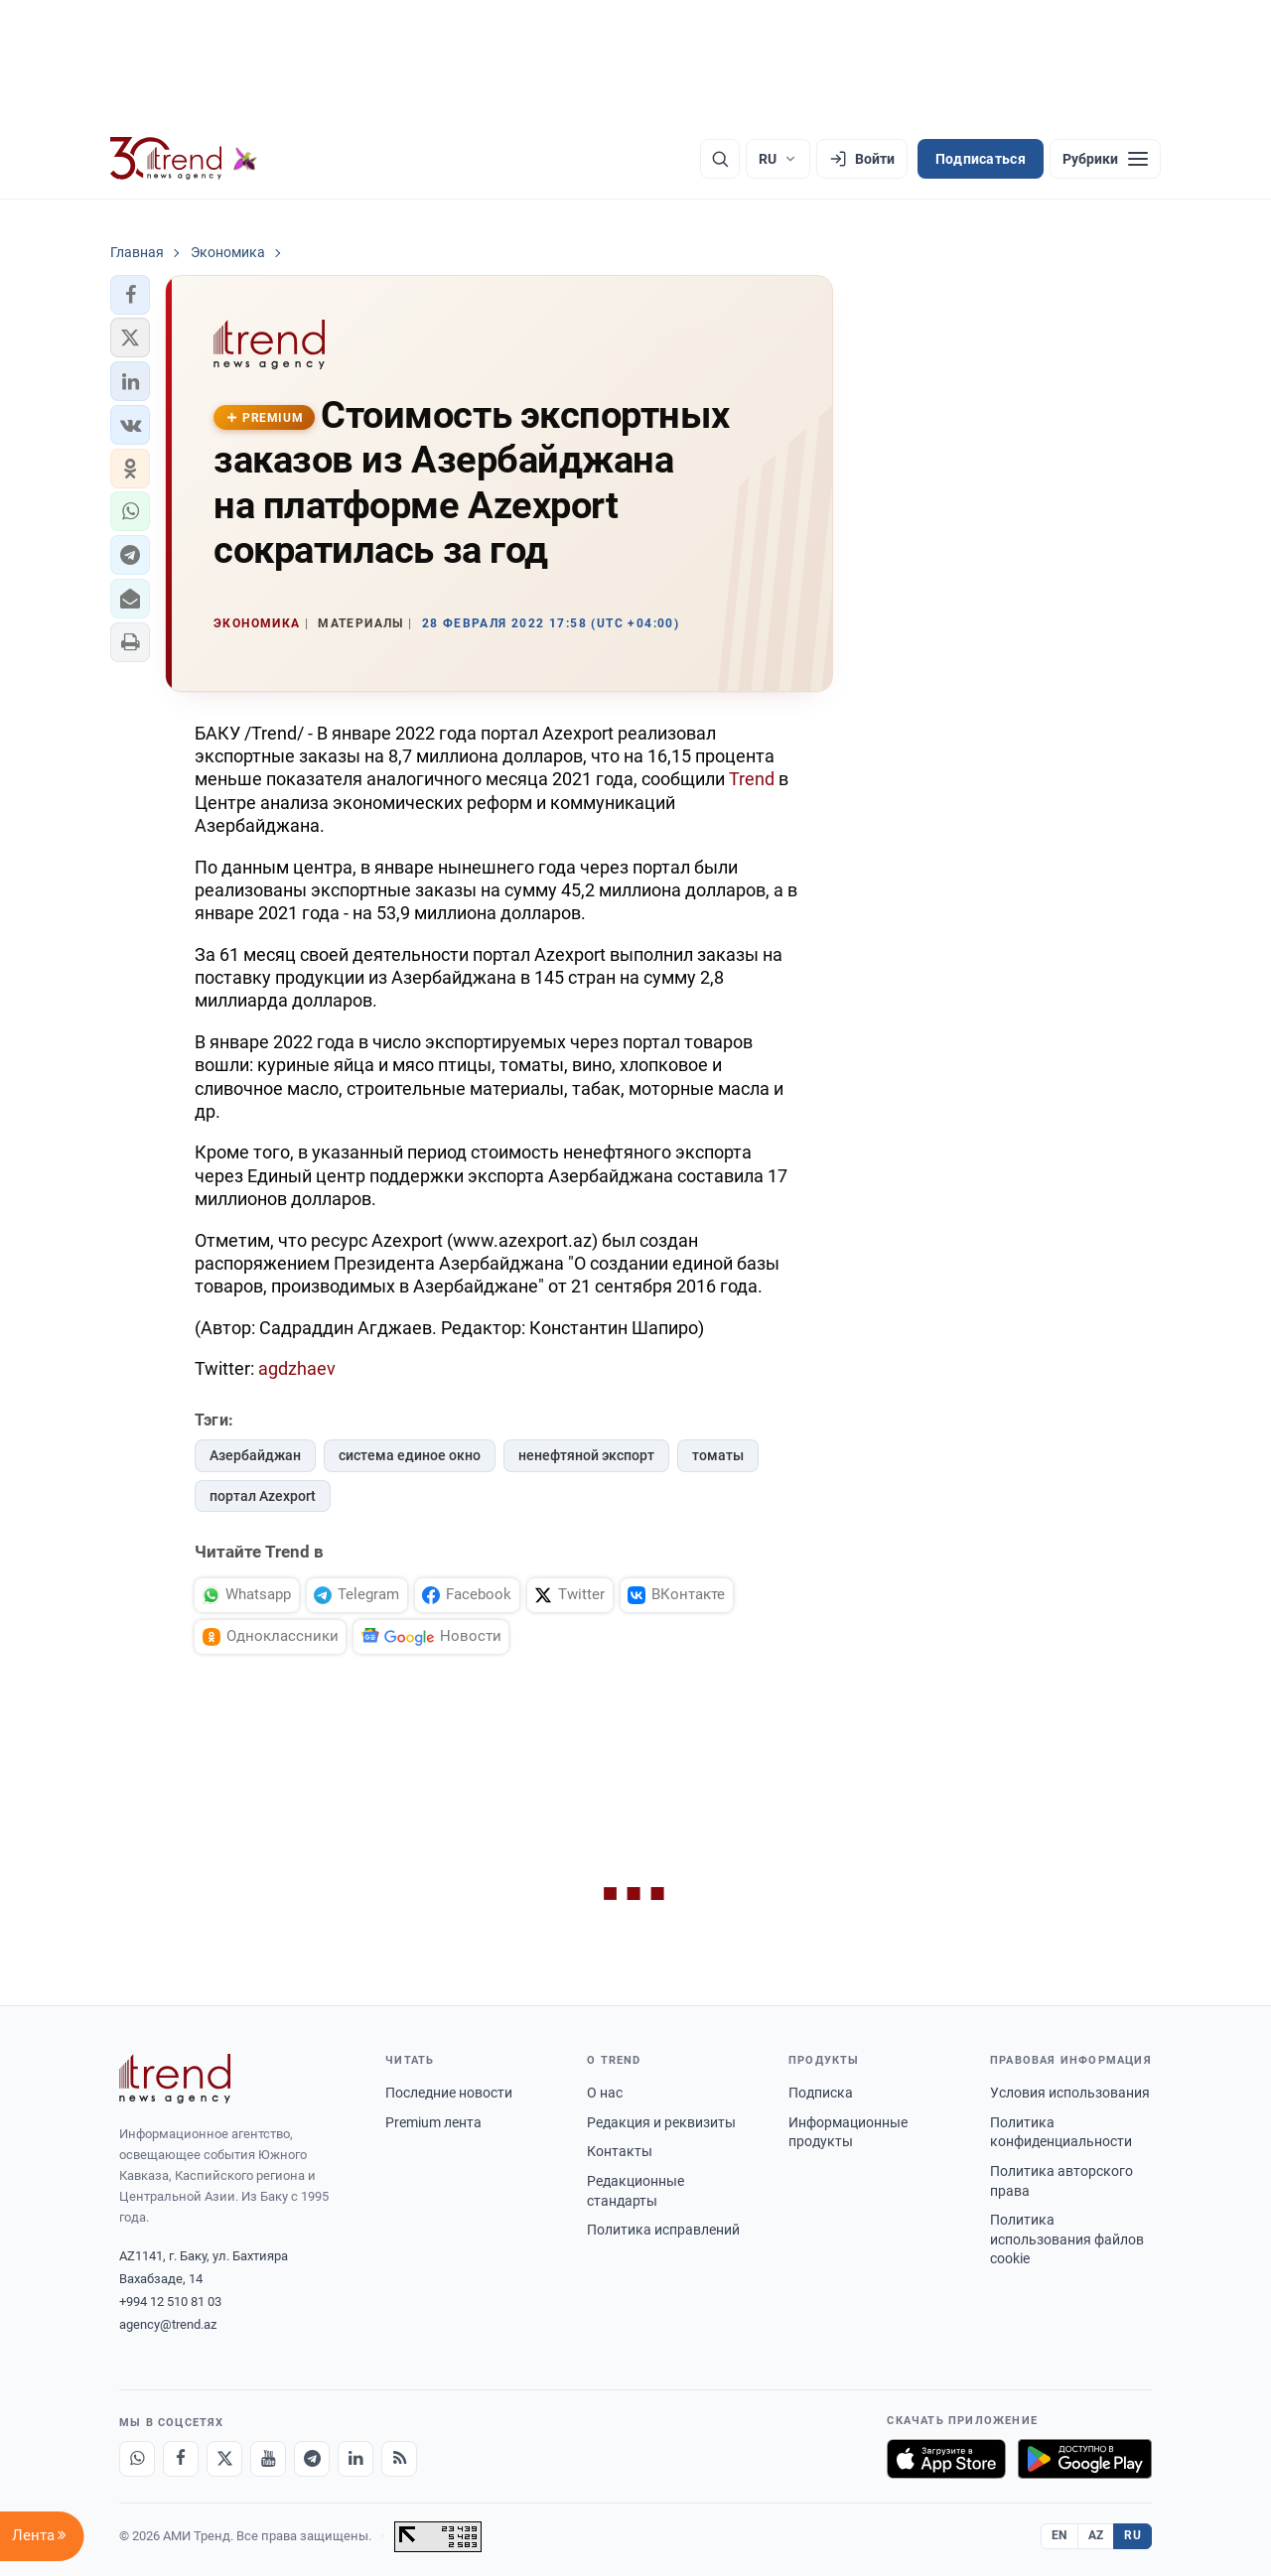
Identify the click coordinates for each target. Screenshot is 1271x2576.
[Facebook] (181, 2459)
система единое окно (410, 1455)
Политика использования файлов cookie (1067, 2239)
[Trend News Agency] (174, 2078)
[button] (130, 295)
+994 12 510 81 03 (170, 2301)
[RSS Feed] (399, 2459)
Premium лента (433, 2122)
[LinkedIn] (355, 2459)
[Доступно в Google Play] (1085, 2459)
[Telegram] (312, 2459)
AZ (1096, 2535)
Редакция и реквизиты (661, 2122)
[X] (224, 2459)
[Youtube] (268, 2459)
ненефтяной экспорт (586, 1455)
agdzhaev (297, 1368)
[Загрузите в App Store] (946, 2459)
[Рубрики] (1105, 159)
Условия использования (1070, 2093)
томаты (718, 1455)
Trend (752, 778)
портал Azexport (263, 1496)
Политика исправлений (663, 2229)
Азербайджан (255, 1455)
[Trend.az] (183, 159)
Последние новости (448, 2093)
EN (1059, 2535)
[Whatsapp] (137, 2459)
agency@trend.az (167, 2324)
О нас (605, 2093)
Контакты (619, 2151)
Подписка (820, 2093)
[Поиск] (720, 159)
